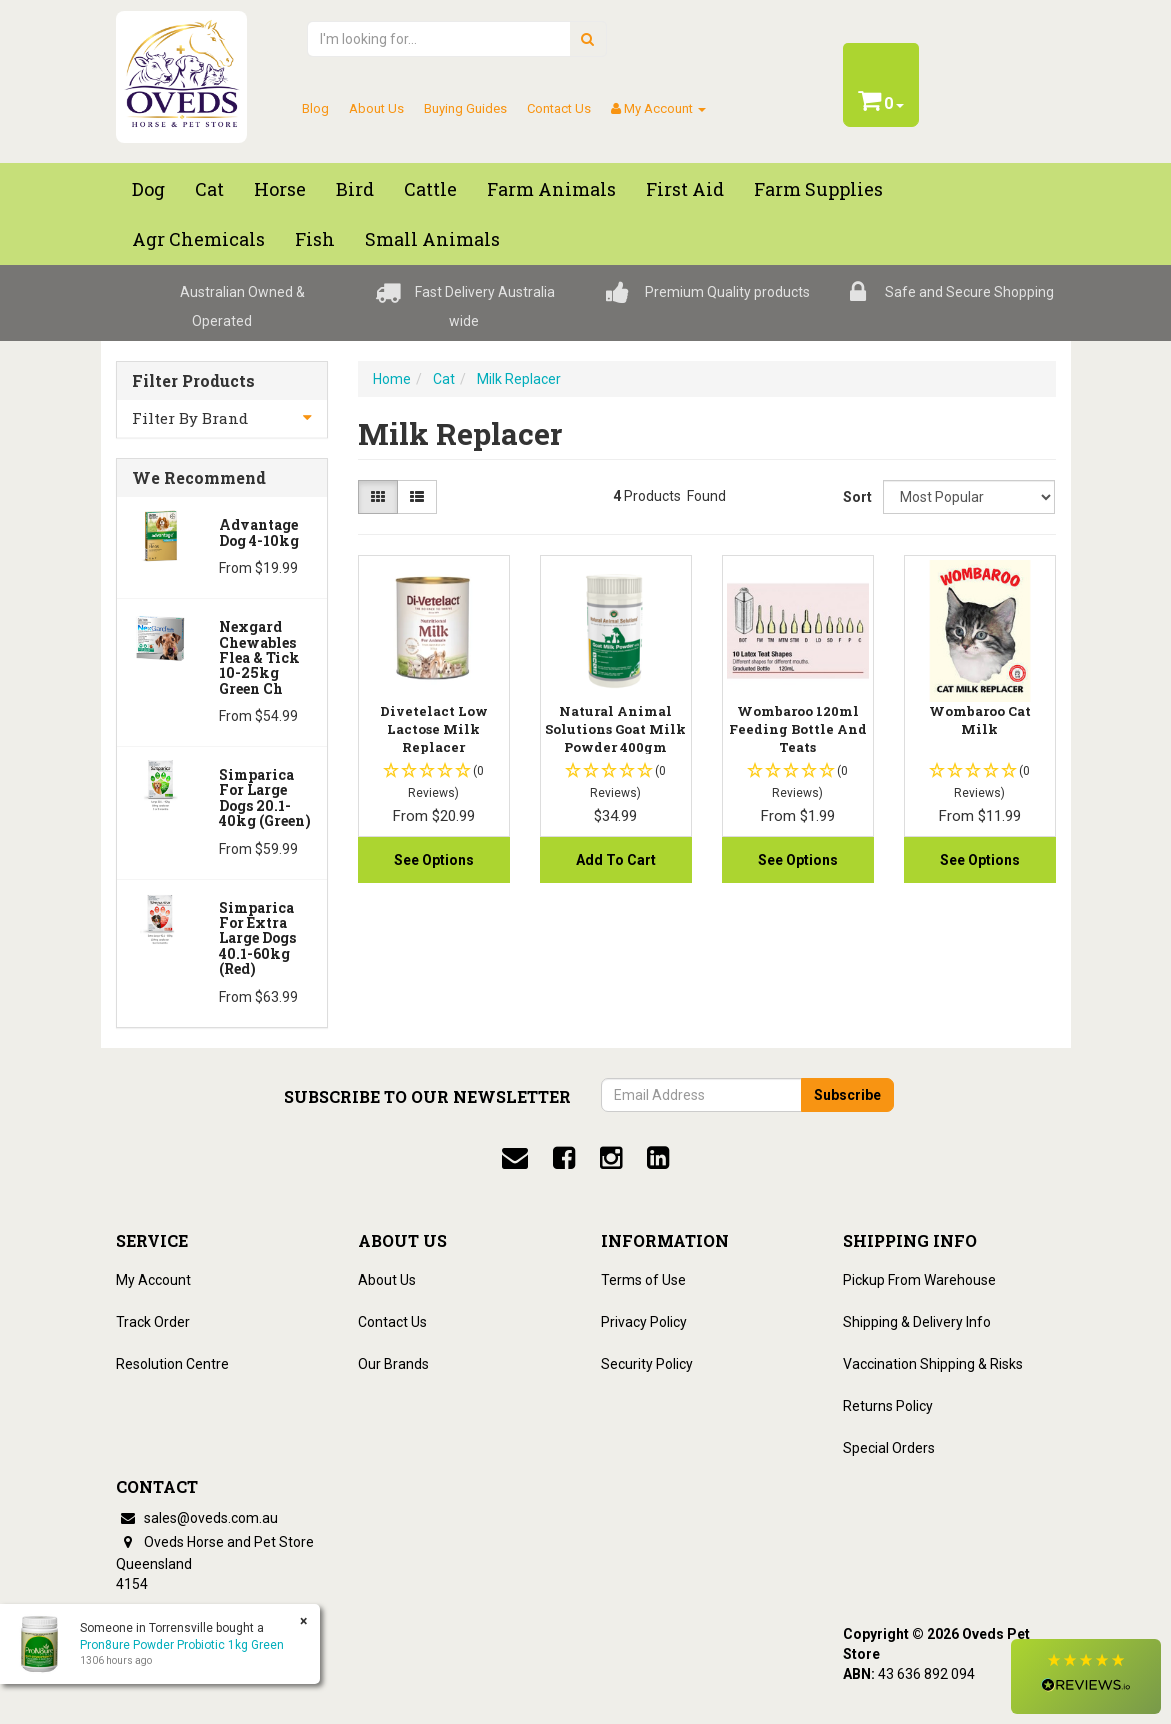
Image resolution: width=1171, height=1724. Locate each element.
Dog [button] (148, 189)
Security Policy (647, 1364)
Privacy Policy (644, 1322)
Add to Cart (616, 860)
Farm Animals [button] (551, 189)
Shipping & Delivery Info (917, 1322)
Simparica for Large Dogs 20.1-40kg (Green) (265, 797)
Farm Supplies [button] (818, 189)
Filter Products (193, 381)
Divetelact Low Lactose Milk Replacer (434, 729)
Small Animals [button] (432, 239)
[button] (1086, 1676)
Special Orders (889, 1448)
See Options (434, 860)
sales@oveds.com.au (197, 1518)
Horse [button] (280, 189)
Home (392, 379)
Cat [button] (209, 189)
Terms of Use (643, 1280)
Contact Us (559, 108)
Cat (444, 379)
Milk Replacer (519, 379)
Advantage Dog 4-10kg (259, 532)
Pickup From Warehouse (919, 1280)
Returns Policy (888, 1406)
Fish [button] (315, 239)
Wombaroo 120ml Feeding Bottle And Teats (798, 729)
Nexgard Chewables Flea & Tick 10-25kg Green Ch (259, 657)
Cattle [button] (430, 189)
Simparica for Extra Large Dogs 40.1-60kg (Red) (257, 938)
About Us (376, 108)
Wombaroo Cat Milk (980, 720)
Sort (855, 497)
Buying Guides (465, 108)
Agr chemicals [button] (198, 239)
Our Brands (393, 1364)
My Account (153, 1280)
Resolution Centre (172, 1364)
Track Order (153, 1322)
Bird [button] (355, 189)
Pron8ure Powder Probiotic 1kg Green (182, 1645)
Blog (315, 108)
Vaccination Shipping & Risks (933, 1364)
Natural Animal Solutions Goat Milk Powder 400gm (615, 729)
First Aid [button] (685, 189)
